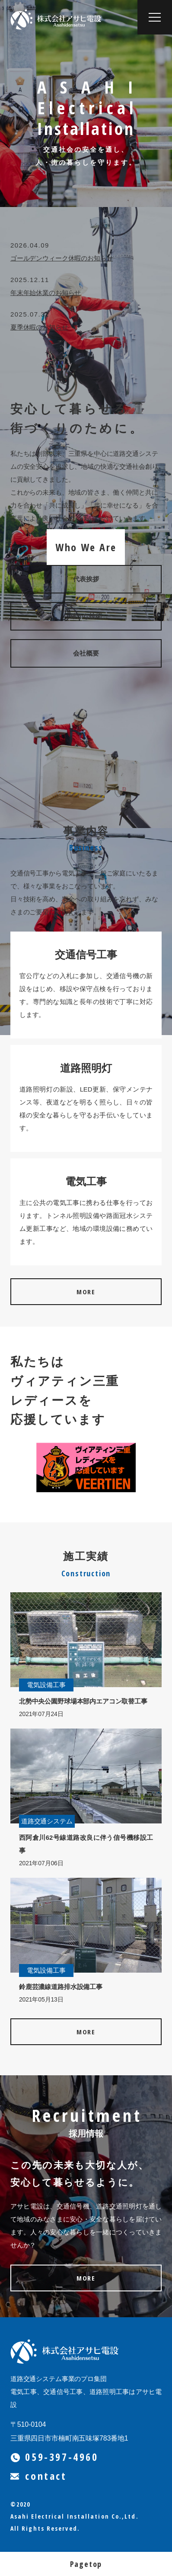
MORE (85, 1291)
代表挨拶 (86, 579)
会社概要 (86, 653)
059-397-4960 (54, 2457)
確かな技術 (86, 616)
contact (38, 2476)
